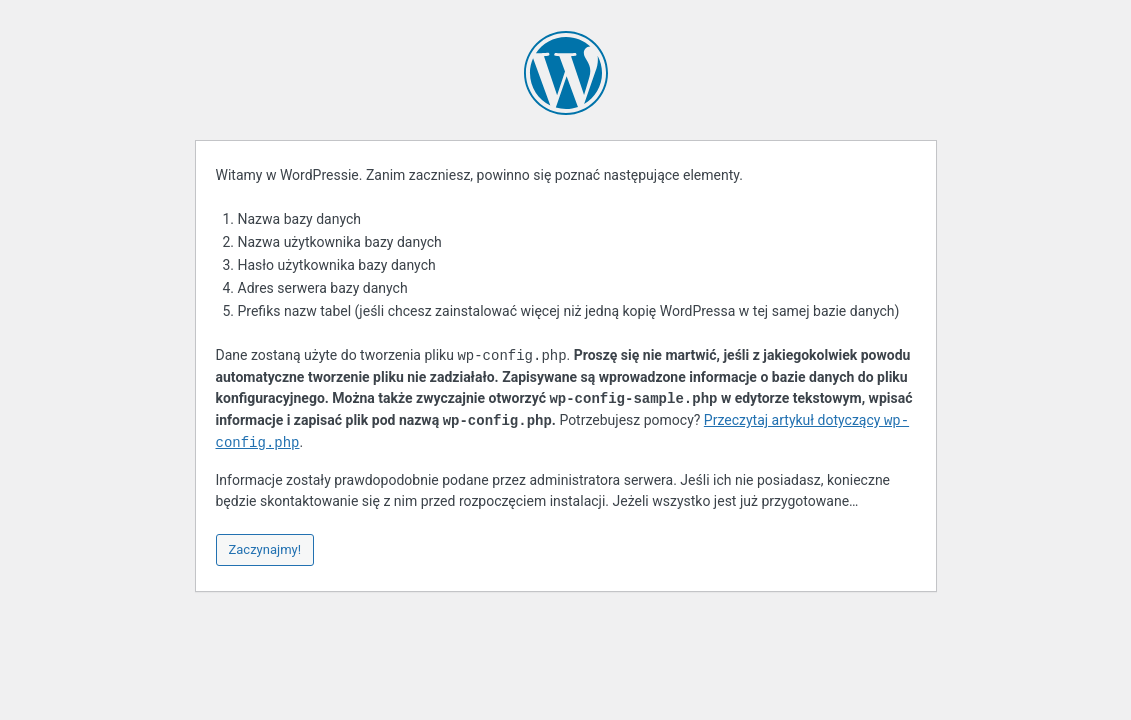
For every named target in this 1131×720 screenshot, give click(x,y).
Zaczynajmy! (265, 549)
